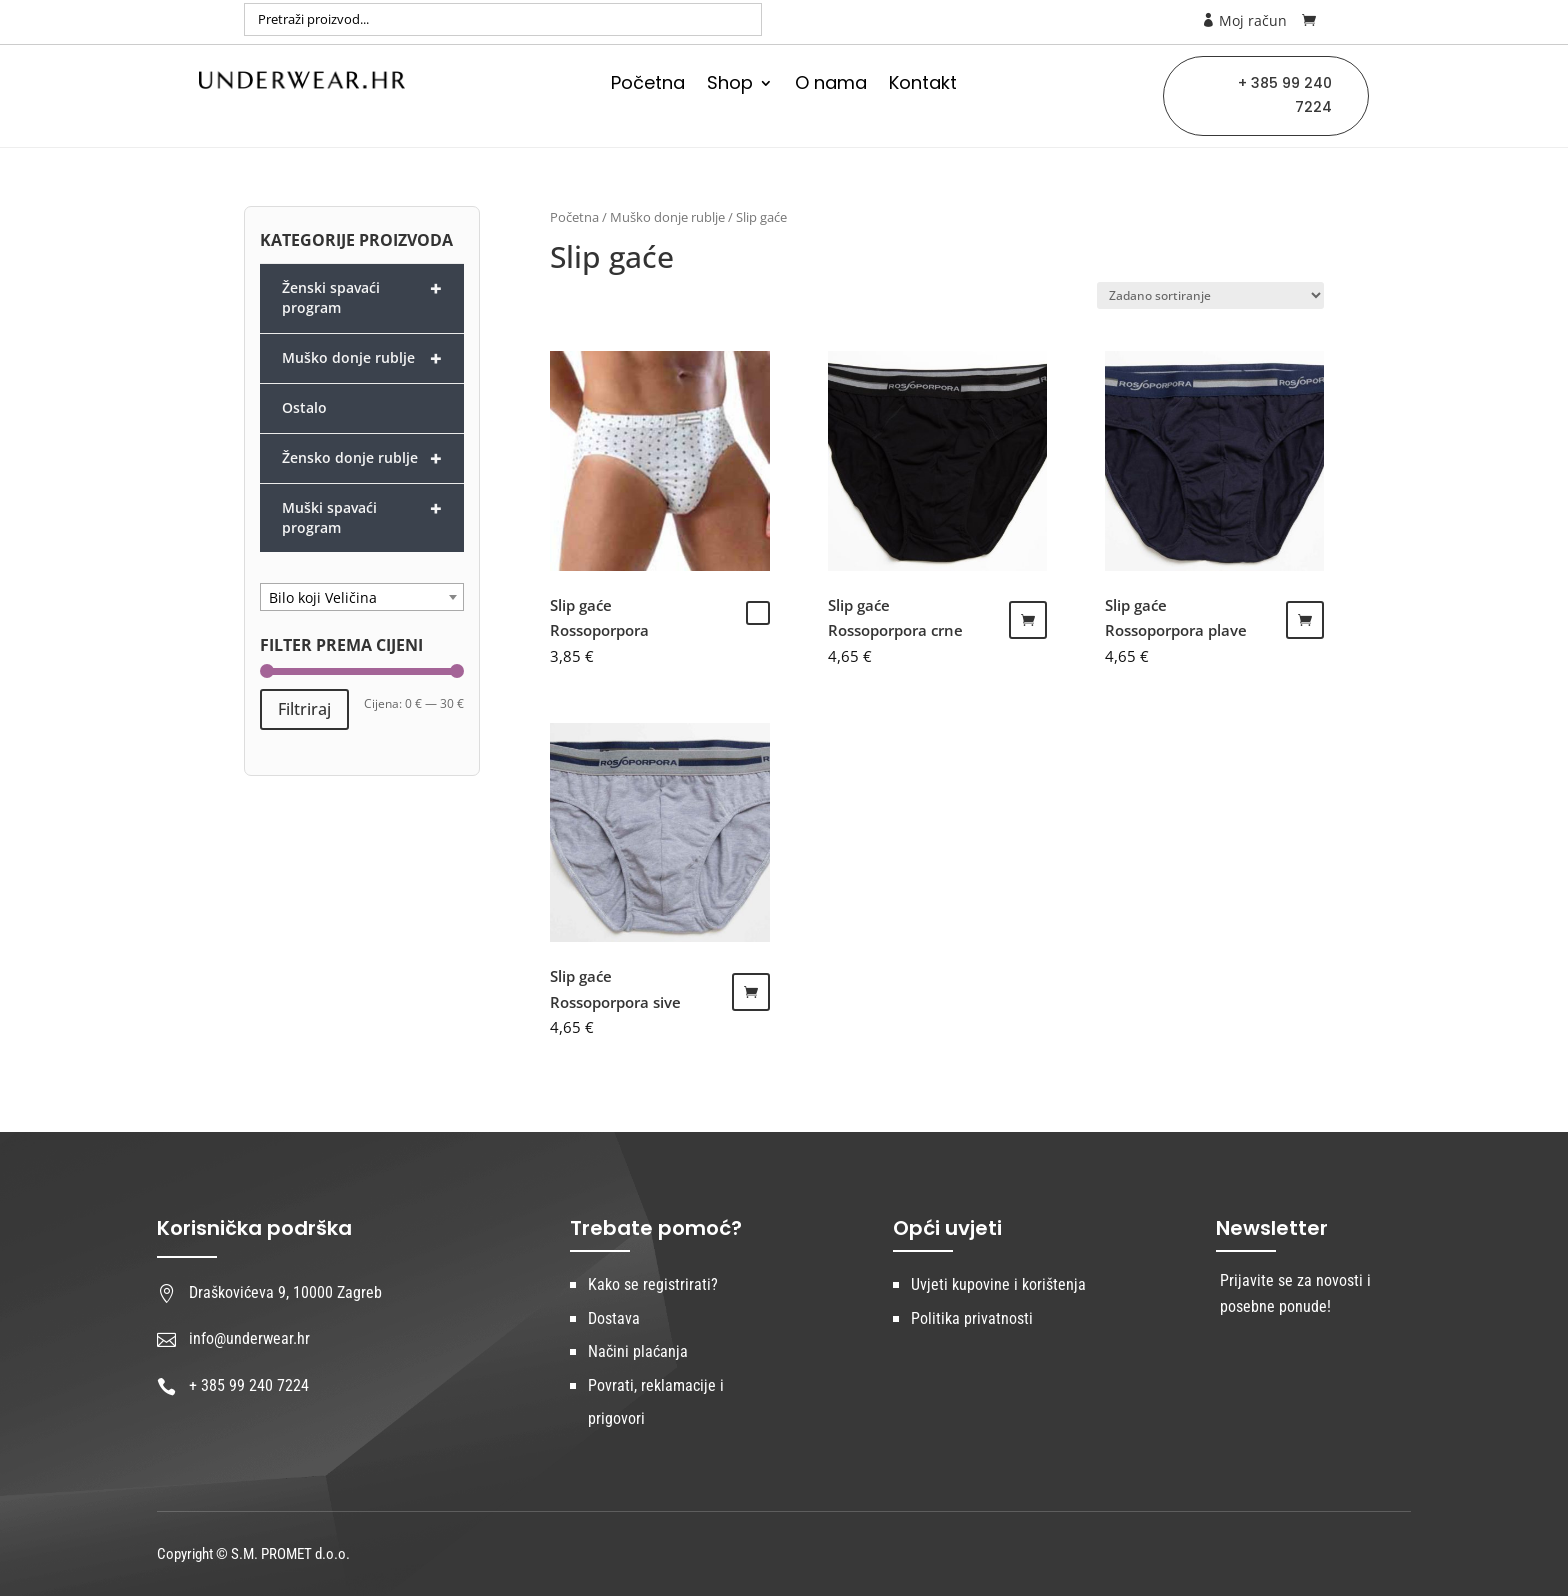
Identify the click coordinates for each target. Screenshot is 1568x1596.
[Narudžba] (1210, 295)
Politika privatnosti (972, 1318)
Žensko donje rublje (362, 458)
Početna (648, 85)
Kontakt (923, 85)
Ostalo (304, 407)
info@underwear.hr (249, 1338)
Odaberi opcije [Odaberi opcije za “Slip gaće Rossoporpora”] (758, 613)
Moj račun (1244, 20)
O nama (831, 85)
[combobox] (362, 597)
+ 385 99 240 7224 (1285, 95)
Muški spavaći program (362, 516)
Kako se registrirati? (653, 1284)
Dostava (614, 1318)
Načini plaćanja (638, 1351)
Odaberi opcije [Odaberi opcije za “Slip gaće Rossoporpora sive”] (751, 992)
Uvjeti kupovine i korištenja (998, 1284)
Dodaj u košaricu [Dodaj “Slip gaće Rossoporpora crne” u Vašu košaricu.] (1028, 620)
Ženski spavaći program (362, 296)
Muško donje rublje (667, 217)
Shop (730, 85)
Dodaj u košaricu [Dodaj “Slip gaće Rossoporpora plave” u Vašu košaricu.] (1305, 620)
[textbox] (362, 598)
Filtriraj (304, 709)
